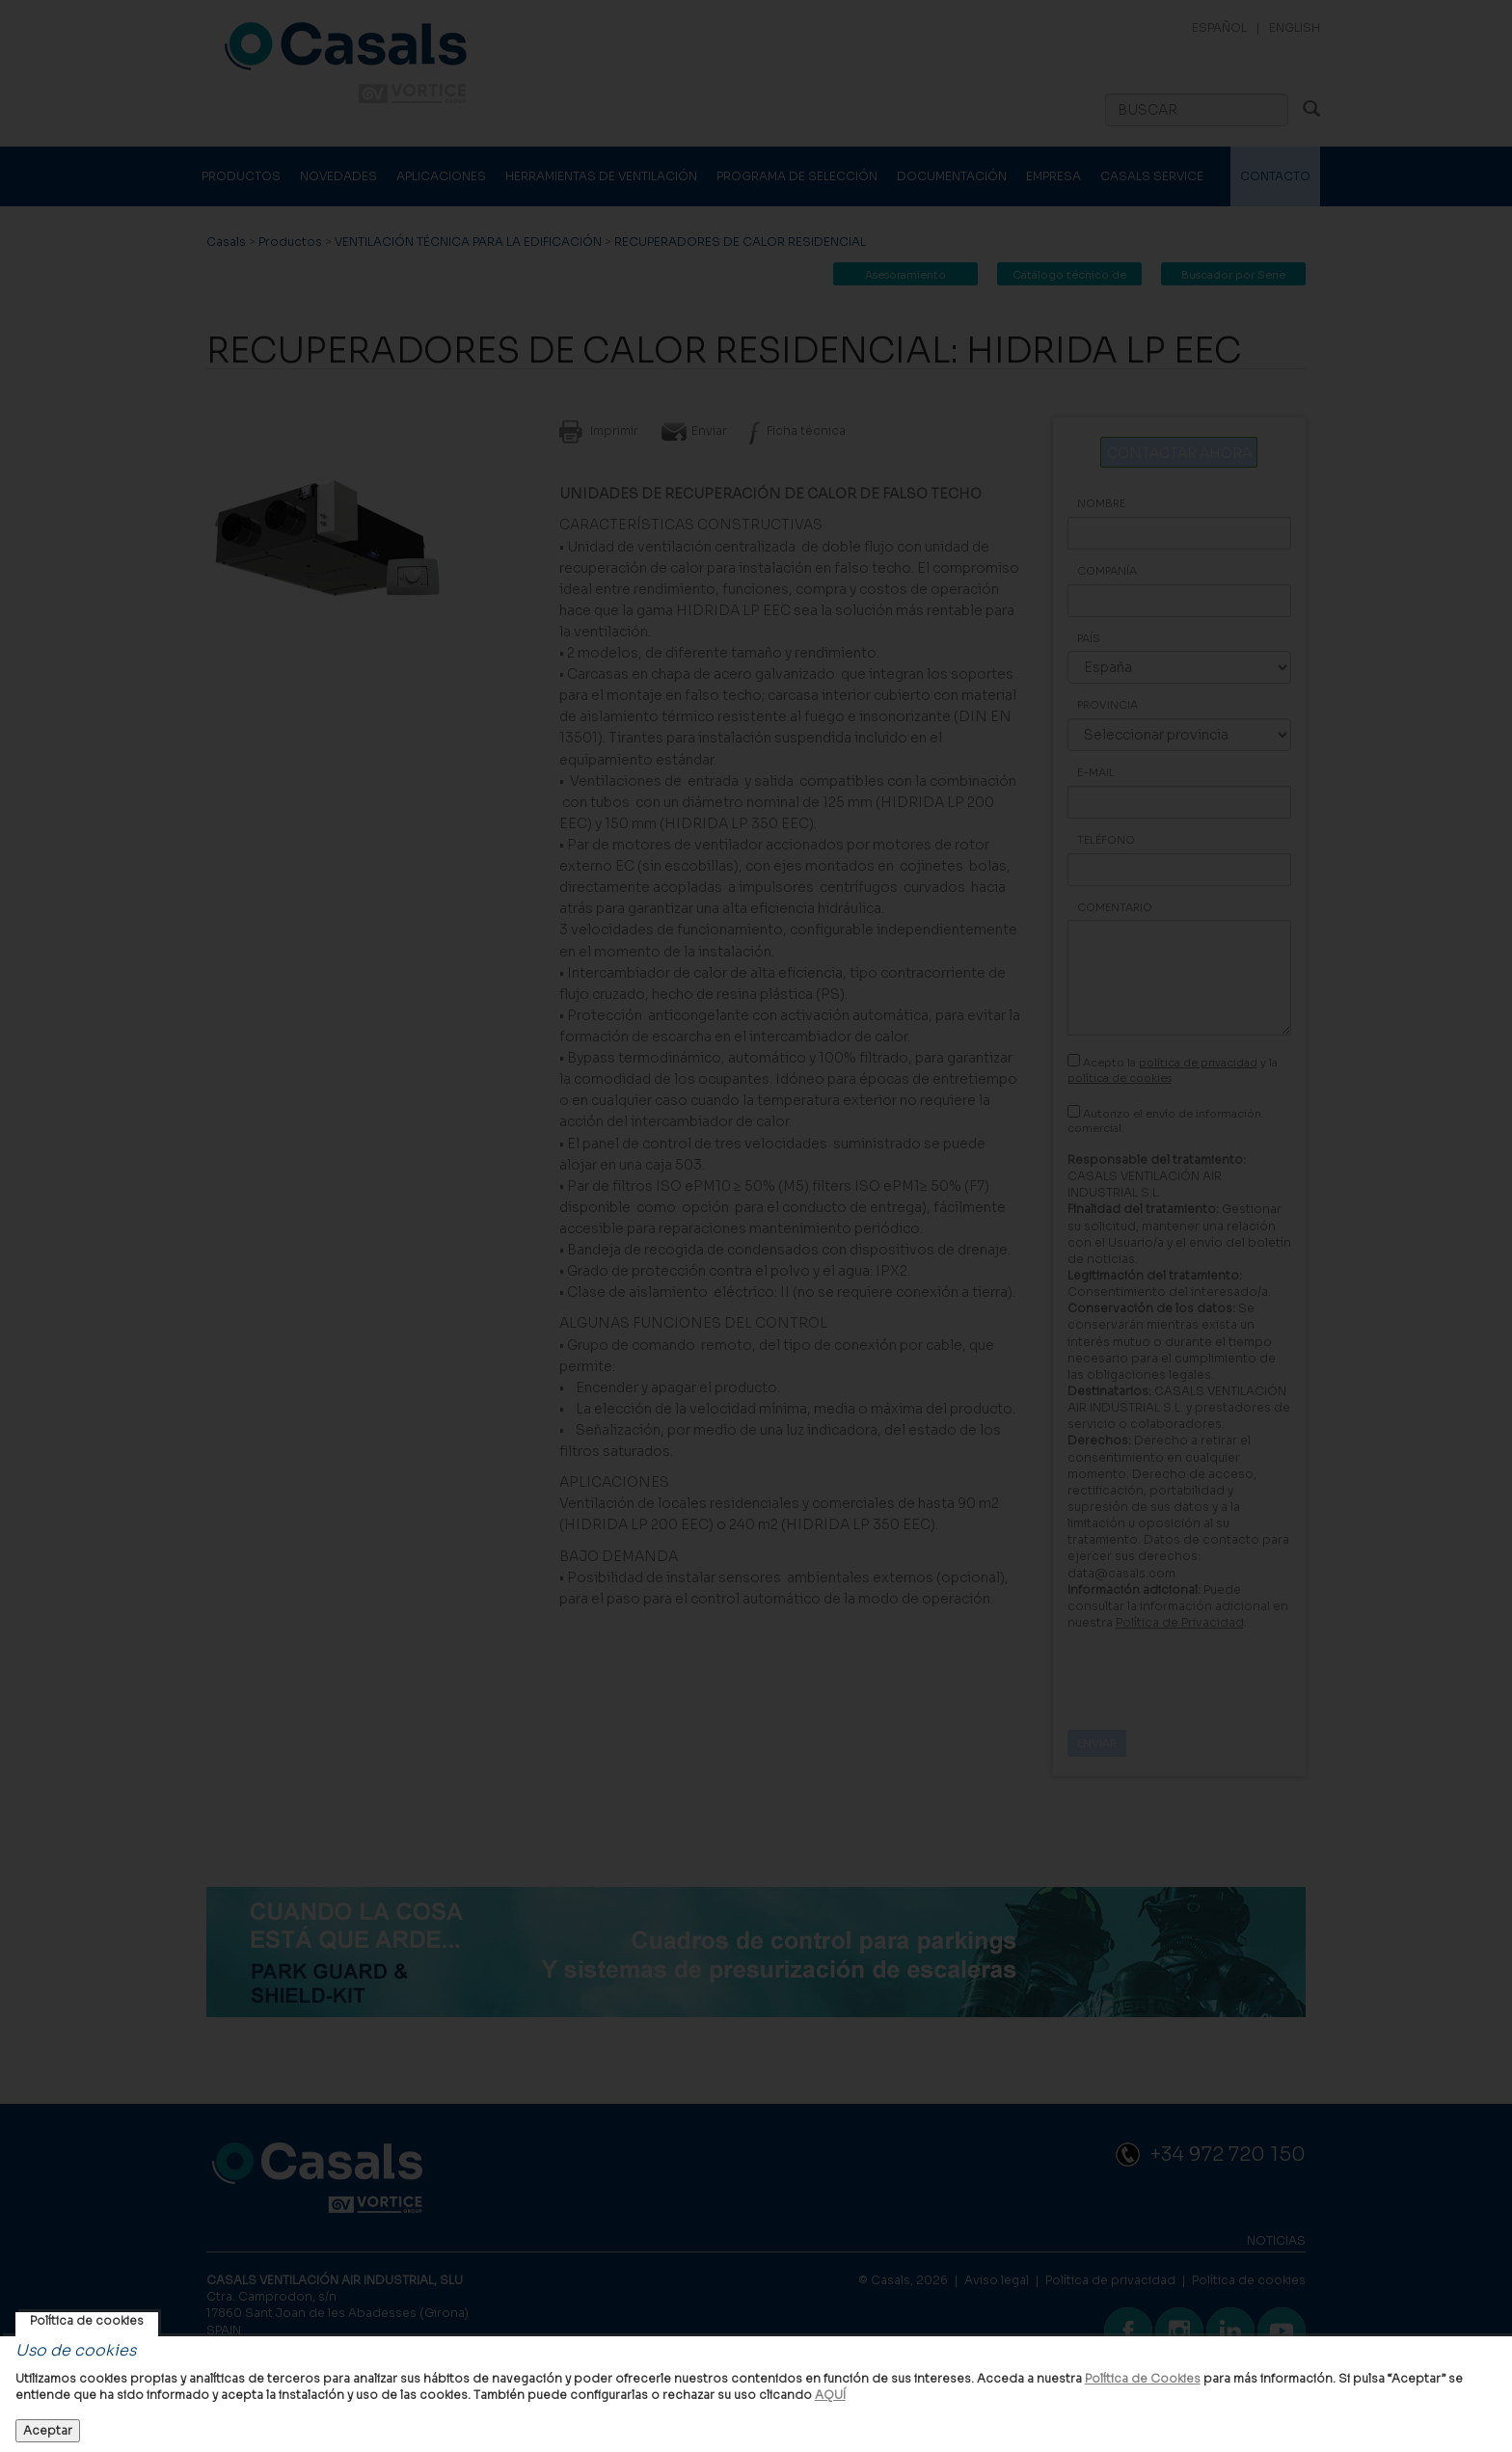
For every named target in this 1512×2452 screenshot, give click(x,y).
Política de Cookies (1143, 2378)
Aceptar (47, 2430)
